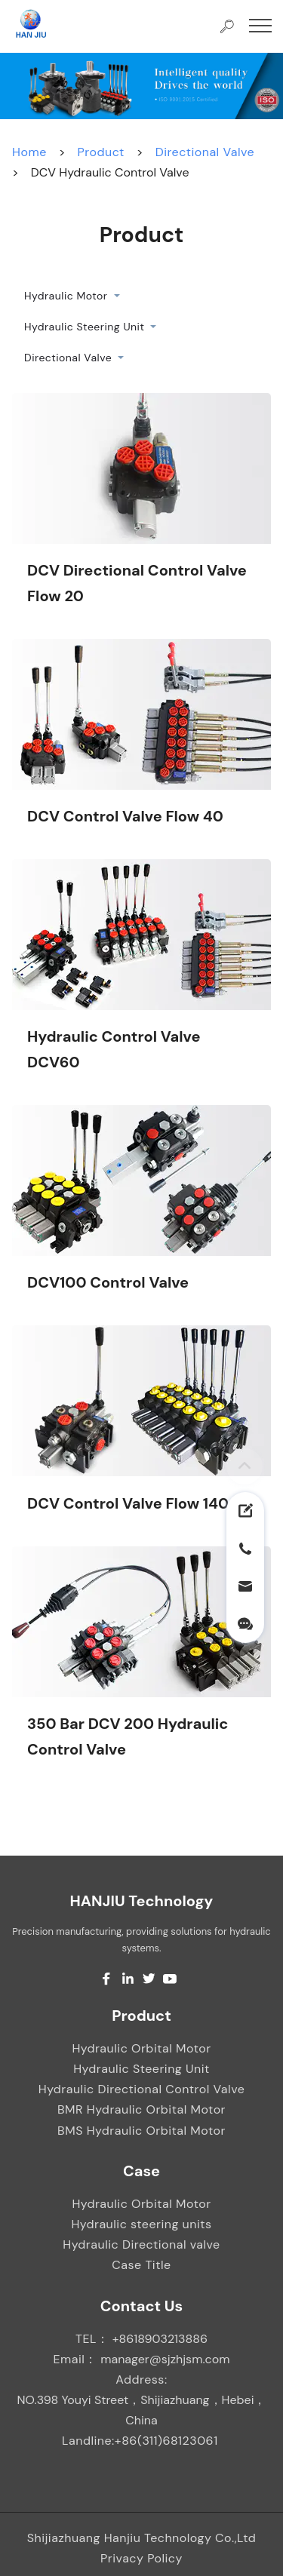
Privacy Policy (141, 2558)
